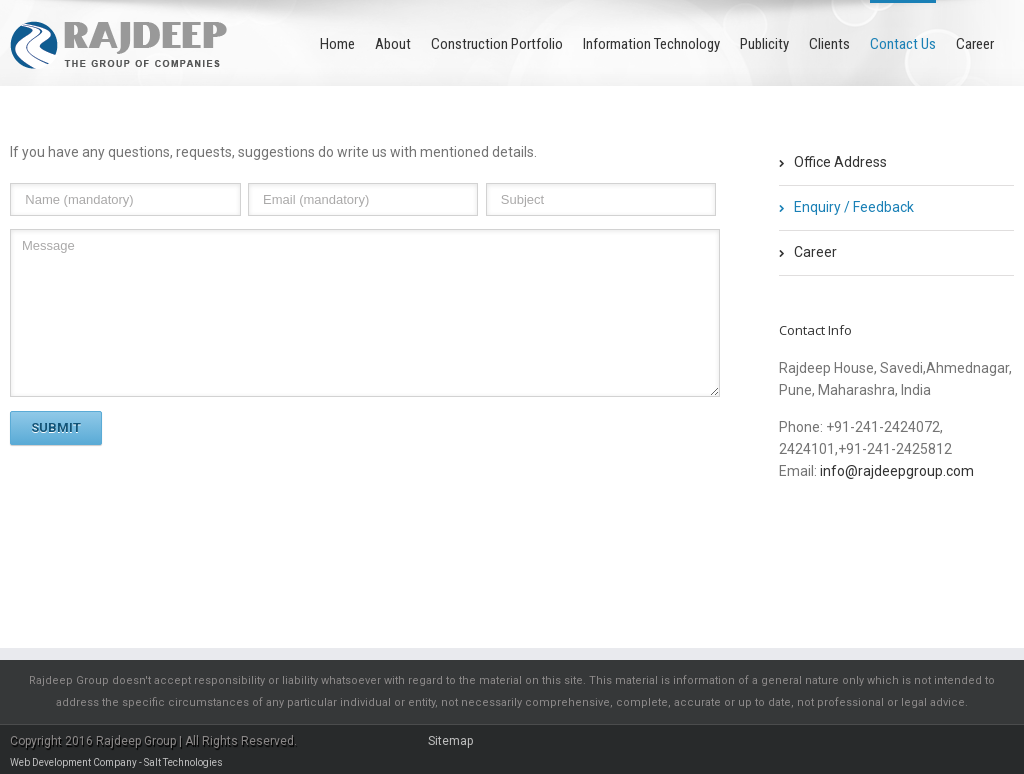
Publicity (764, 44)
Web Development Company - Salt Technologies (116, 762)
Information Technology (651, 44)
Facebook (783, 535)
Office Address (840, 162)
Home (337, 44)
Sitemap (450, 741)
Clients (829, 44)
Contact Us (903, 44)
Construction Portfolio (497, 44)
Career (975, 44)
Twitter (820, 535)
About (393, 44)
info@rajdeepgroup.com (897, 471)
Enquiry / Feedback (854, 207)
